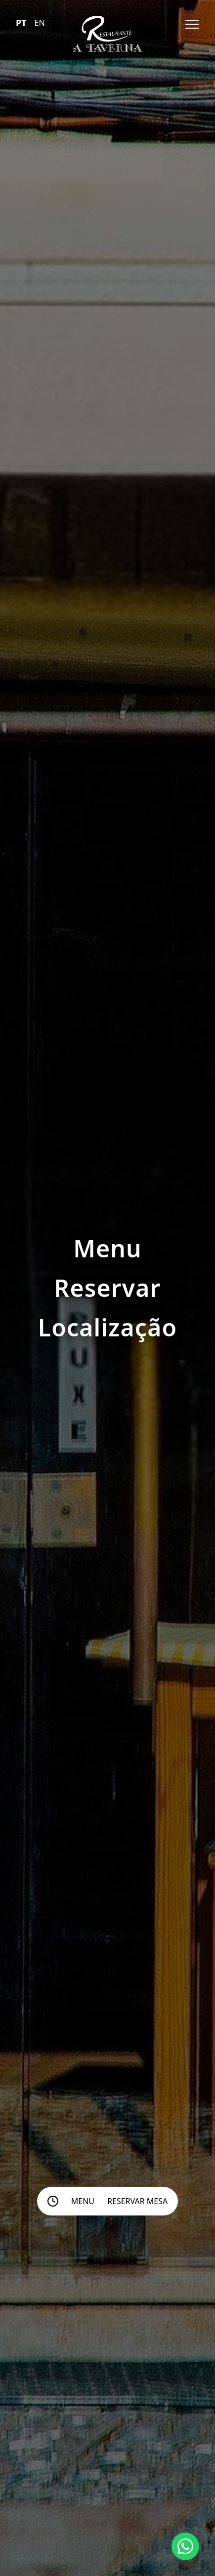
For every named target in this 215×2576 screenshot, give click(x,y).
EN (40, 22)
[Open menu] (192, 24)
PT (21, 23)
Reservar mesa (137, 2201)
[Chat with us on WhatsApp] (185, 2546)
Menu (82, 2201)
